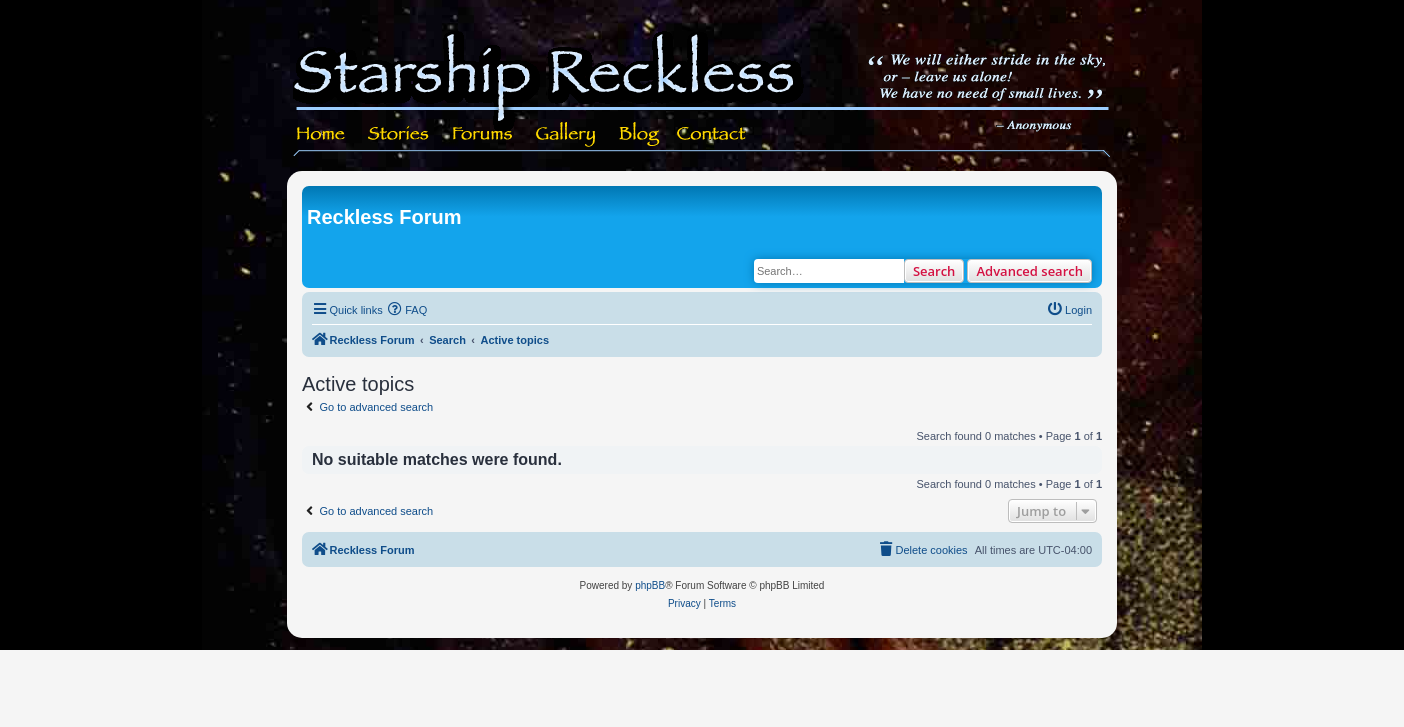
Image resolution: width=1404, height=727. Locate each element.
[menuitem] (408, 310)
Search (934, 271)
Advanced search (1029, 271)
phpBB (650, 585)
